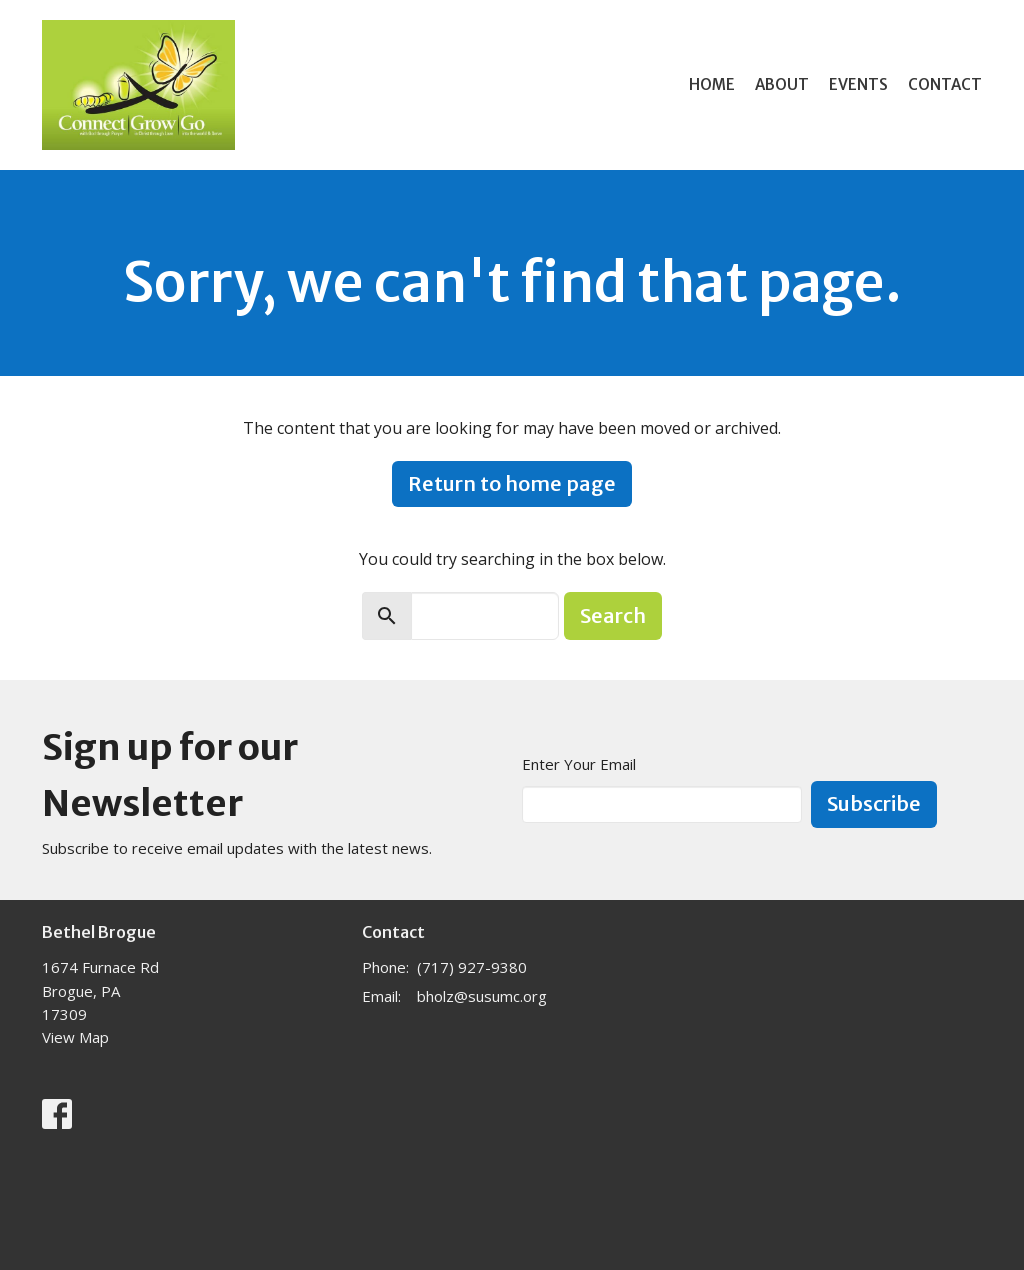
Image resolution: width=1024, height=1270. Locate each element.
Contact (945, 84)
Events (858, 84)
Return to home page (512, 483)
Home (712, 84)
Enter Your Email (579, 764)
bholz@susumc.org (482, 996)
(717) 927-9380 (472, 967)
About (782, 84)
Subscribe (874, 803)
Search (613, 615)
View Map (75, 1037)
